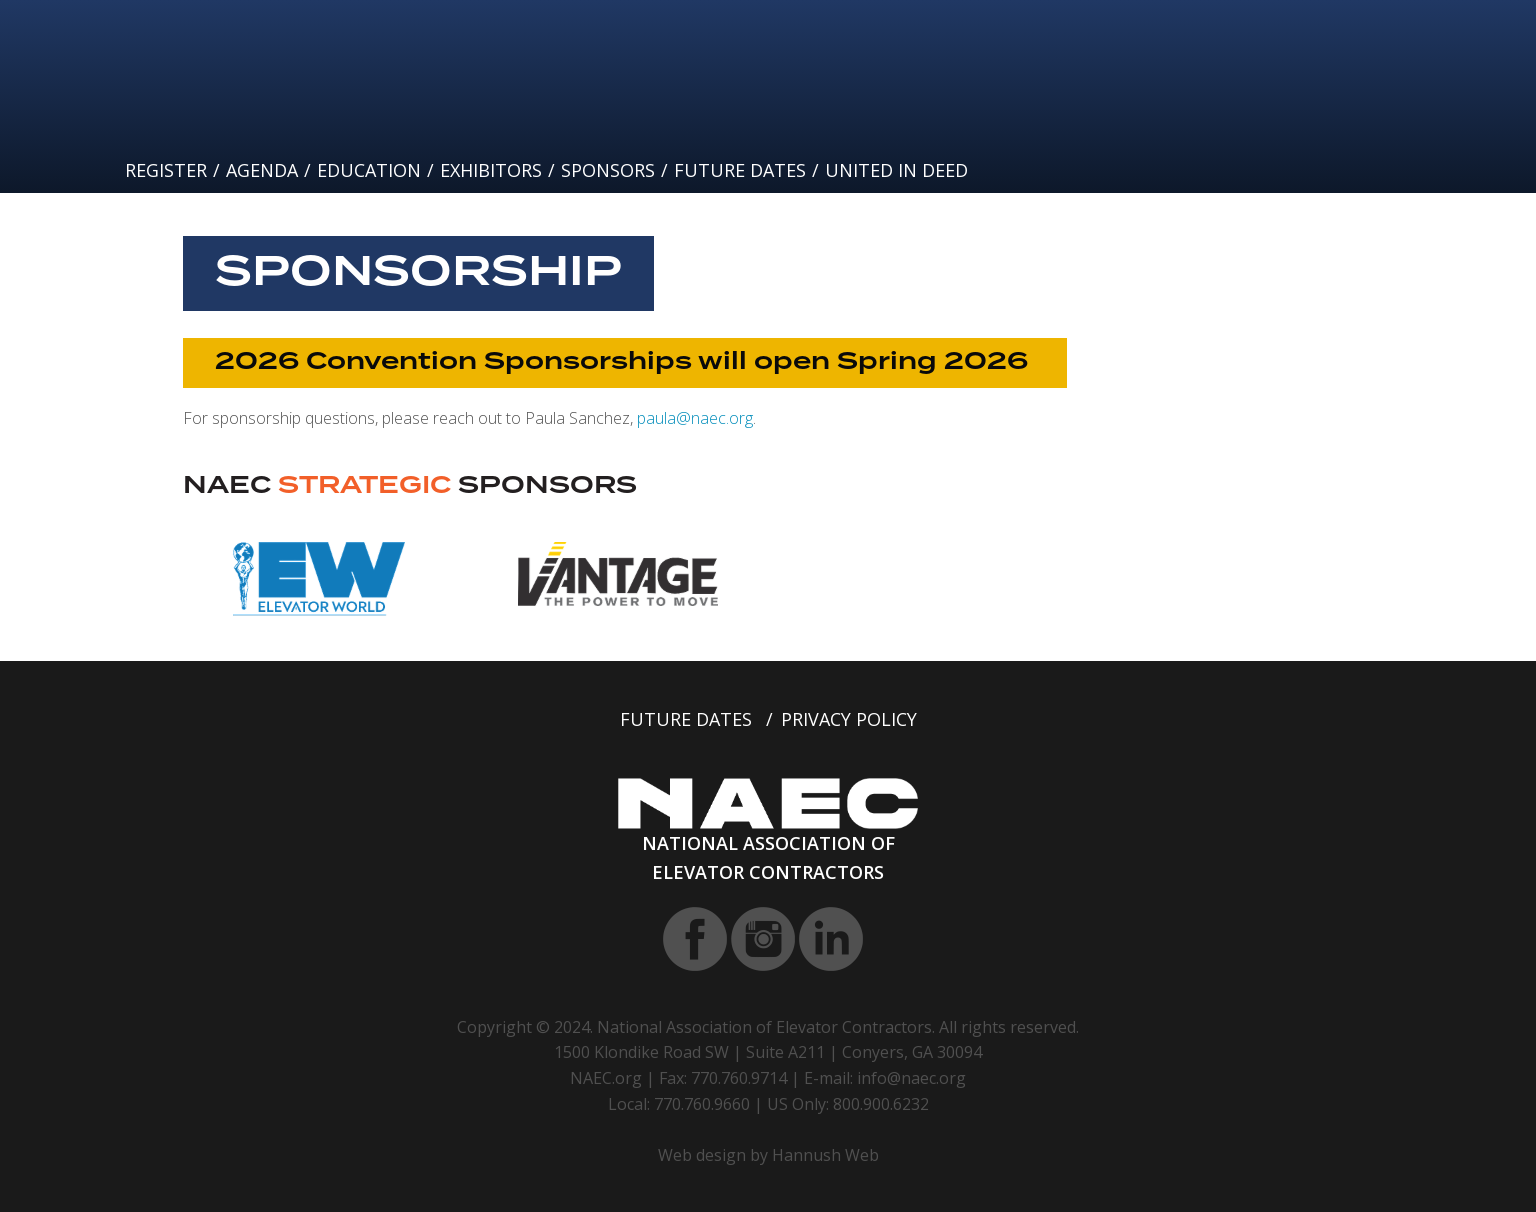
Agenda (262, 170)
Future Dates (740, 170)
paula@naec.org (695, 418)
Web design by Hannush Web (768, 1155)
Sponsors (608, 170)
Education (369, 170)
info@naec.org (911, 1078)
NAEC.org (606, 1078)
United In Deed (896, 170)
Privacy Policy (849, 719)
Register (166, 170)
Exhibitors (491, 170)
